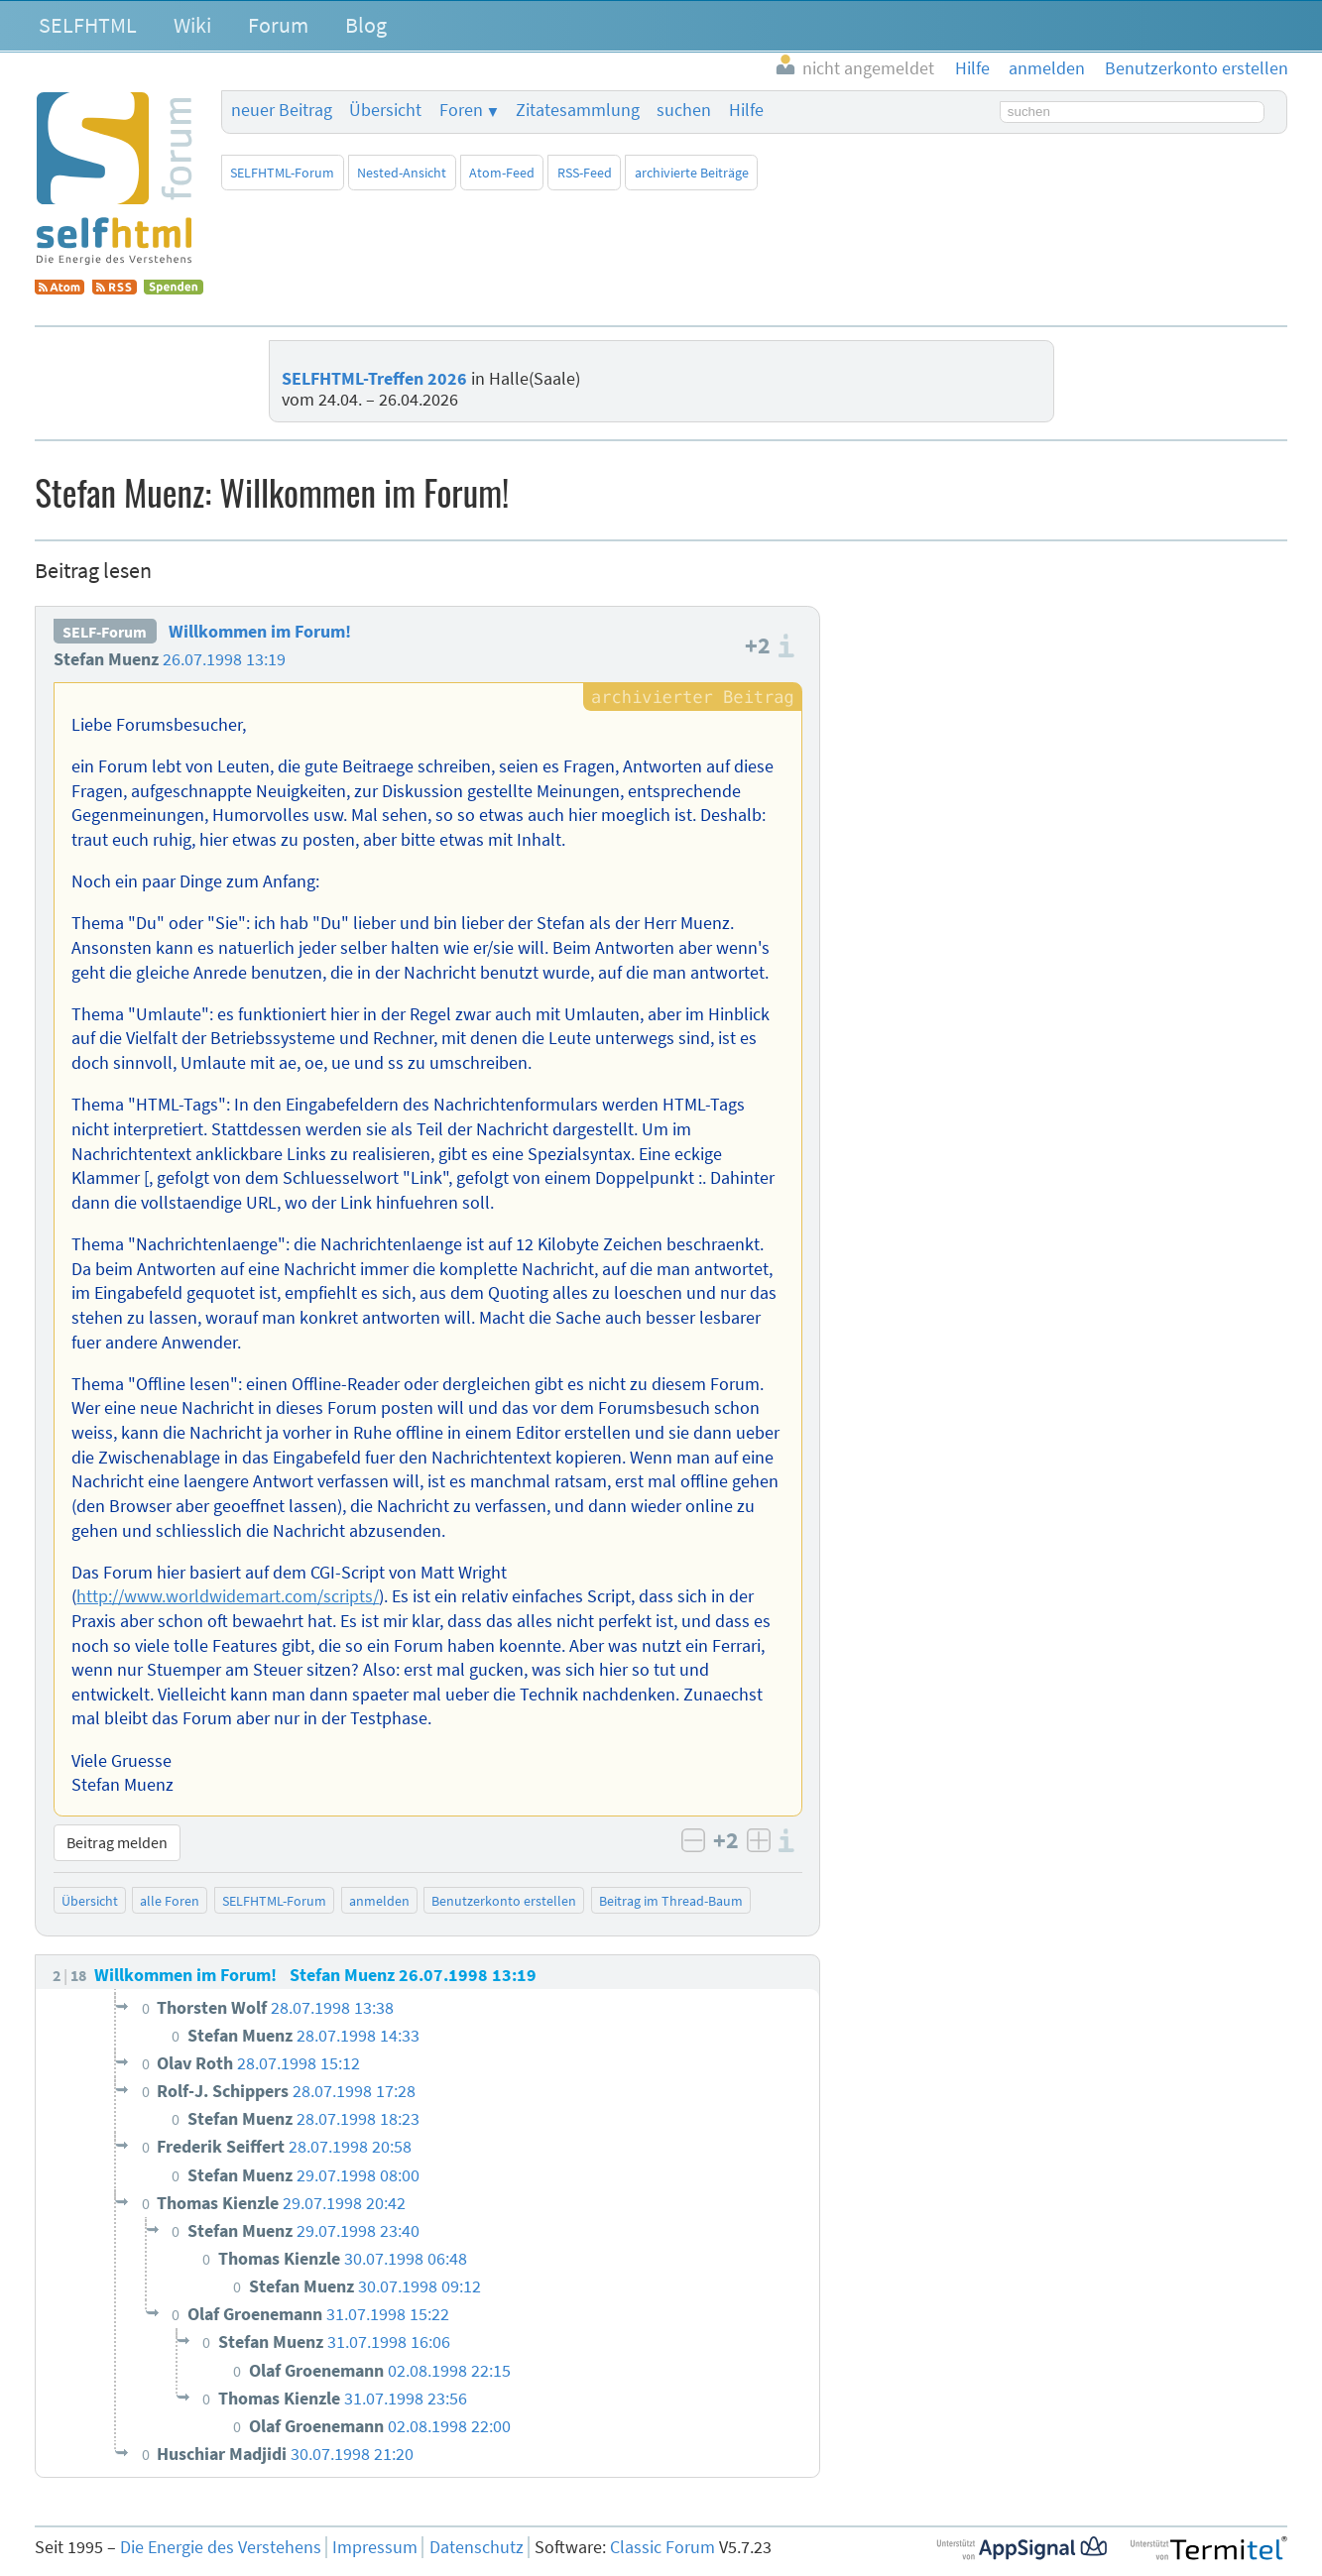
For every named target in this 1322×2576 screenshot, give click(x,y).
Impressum (375, 2547)
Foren (461, 110)
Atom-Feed (502, 172)
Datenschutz (476, 2547)
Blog (366, 25)
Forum (278, 25)
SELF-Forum (104, 632)
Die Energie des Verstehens (220, 2547)
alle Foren (169, 1901)
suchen (684, 110)
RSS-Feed (584, 172)
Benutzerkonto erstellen (503, 1901)
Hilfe (746, 110)
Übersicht (385, 110)
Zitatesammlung (578, 110)
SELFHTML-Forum (282, 172)
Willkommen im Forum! (260, 632)
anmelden (379, 1901)
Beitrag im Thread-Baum (671, 1901)
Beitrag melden (117, 1842)
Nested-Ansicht (401, 172)
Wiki (192, 25)
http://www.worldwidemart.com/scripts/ (227, 1596)
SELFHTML (88, 25)
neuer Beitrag (281, 110)
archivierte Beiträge (692, 172)
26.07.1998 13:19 (224, 659)
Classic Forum (662, 2547)
